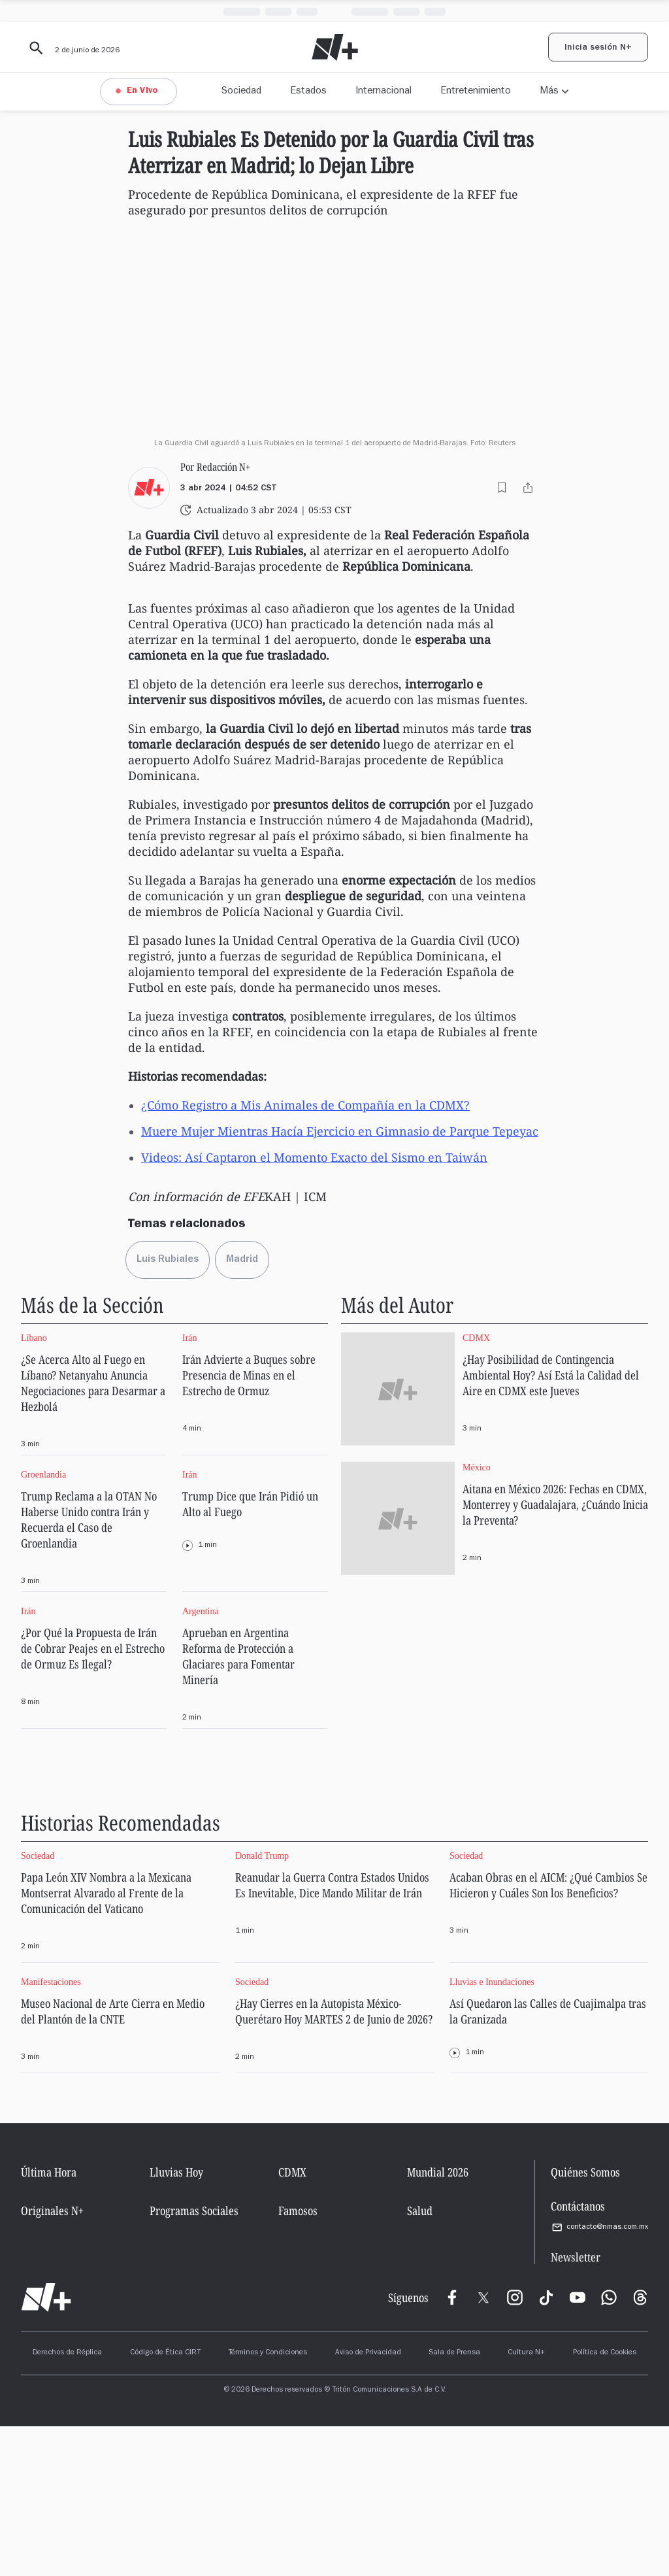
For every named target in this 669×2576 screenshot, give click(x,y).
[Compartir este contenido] (528, 637)
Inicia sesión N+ (598, 48)
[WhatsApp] (609, 2447)
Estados (308, 91)
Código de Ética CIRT (165, 2503)
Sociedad (241, 91)
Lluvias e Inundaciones (491, 2132)
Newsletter (575, 2406)
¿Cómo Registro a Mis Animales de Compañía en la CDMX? (305, 1255)
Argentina (200, 1761)
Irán (189, 1488)
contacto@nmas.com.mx (599, 2377)
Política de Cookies (604, 2503)
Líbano (34, 1488)
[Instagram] (515, 2447)
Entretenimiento (475, 91)
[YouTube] (577, 2447)
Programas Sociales (194, 2360)
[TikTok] (546, 2447)
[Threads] (640, 2447)
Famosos (298, 2360)
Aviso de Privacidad (368, 2503)
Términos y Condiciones (267, 2503)
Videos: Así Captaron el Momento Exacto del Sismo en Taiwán (314, 1307)
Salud (419, 2360)
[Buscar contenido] (34, 48)
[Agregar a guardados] (502, 637)
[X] (483, 2447)
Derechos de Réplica (67, 2503)
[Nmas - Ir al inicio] (335, 47)
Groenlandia (43, 1624)
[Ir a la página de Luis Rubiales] (167, 1410)
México (477, 1617)
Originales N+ (52, 2360)
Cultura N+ (526, 2503)
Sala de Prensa (454, 2503)
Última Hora (48, 2322)
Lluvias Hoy (176, 2322)
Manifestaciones (51, 2132)
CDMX (476, 1488)
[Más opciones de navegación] (554, 91)
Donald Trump (262, 2005)
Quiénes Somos (585, 2322)
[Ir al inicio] (46, 2447)
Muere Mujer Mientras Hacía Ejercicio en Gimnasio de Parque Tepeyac (339, 1281)
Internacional (383, 91)
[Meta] (452, 2447)
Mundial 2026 (437, 2322)
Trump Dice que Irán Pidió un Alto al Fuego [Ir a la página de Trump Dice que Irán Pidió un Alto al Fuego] (250, 1653)
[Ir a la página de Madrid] (242, 1410)
